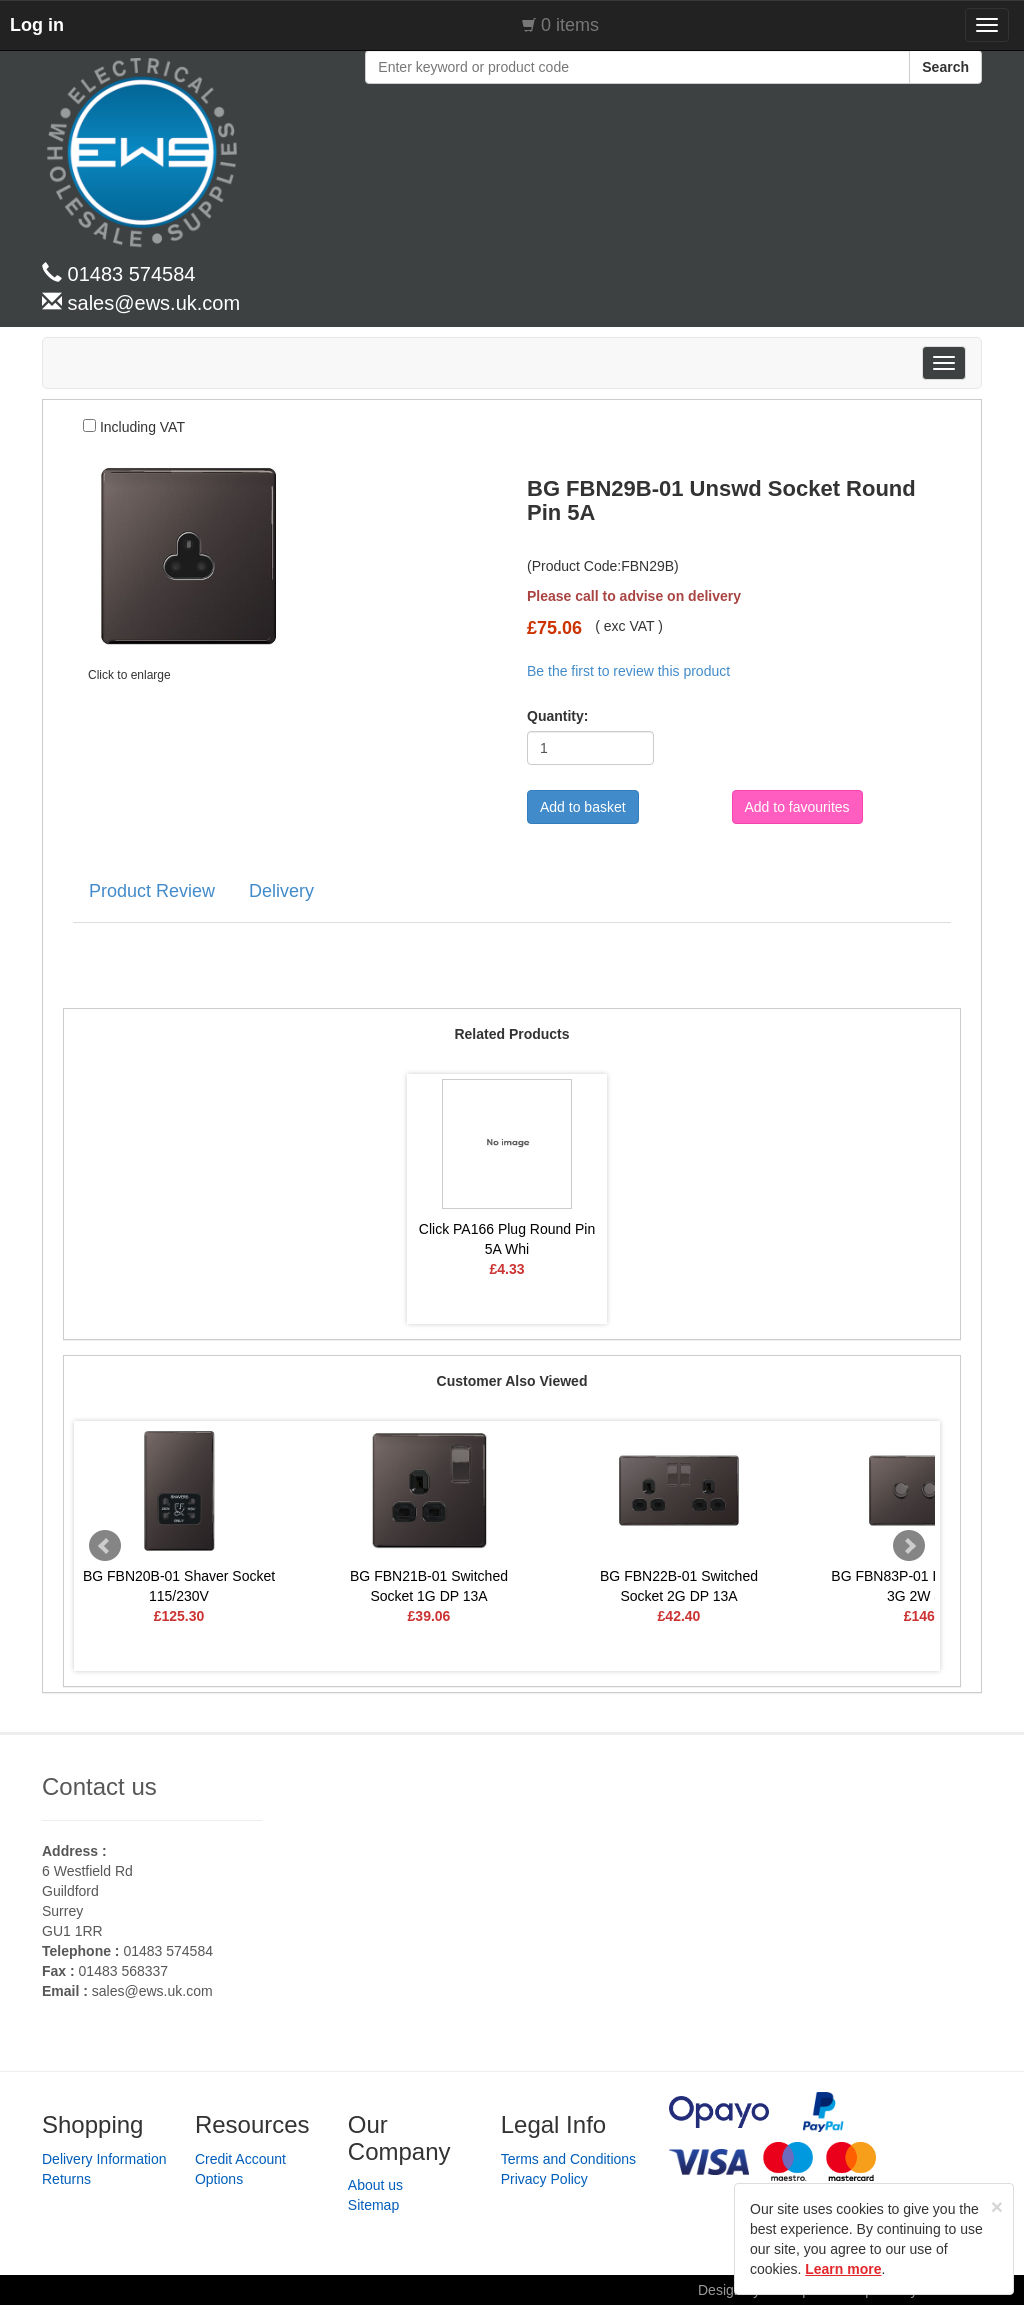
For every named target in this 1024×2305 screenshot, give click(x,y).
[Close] (997, 2206)
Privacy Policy (544, 2179)
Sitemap (373, 2205)
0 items (570, 25)
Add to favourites (797, 807)
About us (375, 2185)
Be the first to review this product (628, 671)
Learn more (843, 2269)
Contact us (99, 1786)
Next (909, 1546)
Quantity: (551, 716)
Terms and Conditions (568, 2159)
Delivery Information (104, 2159)
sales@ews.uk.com (152, 1991)
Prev (105, 1546)
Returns (66, 2179)
